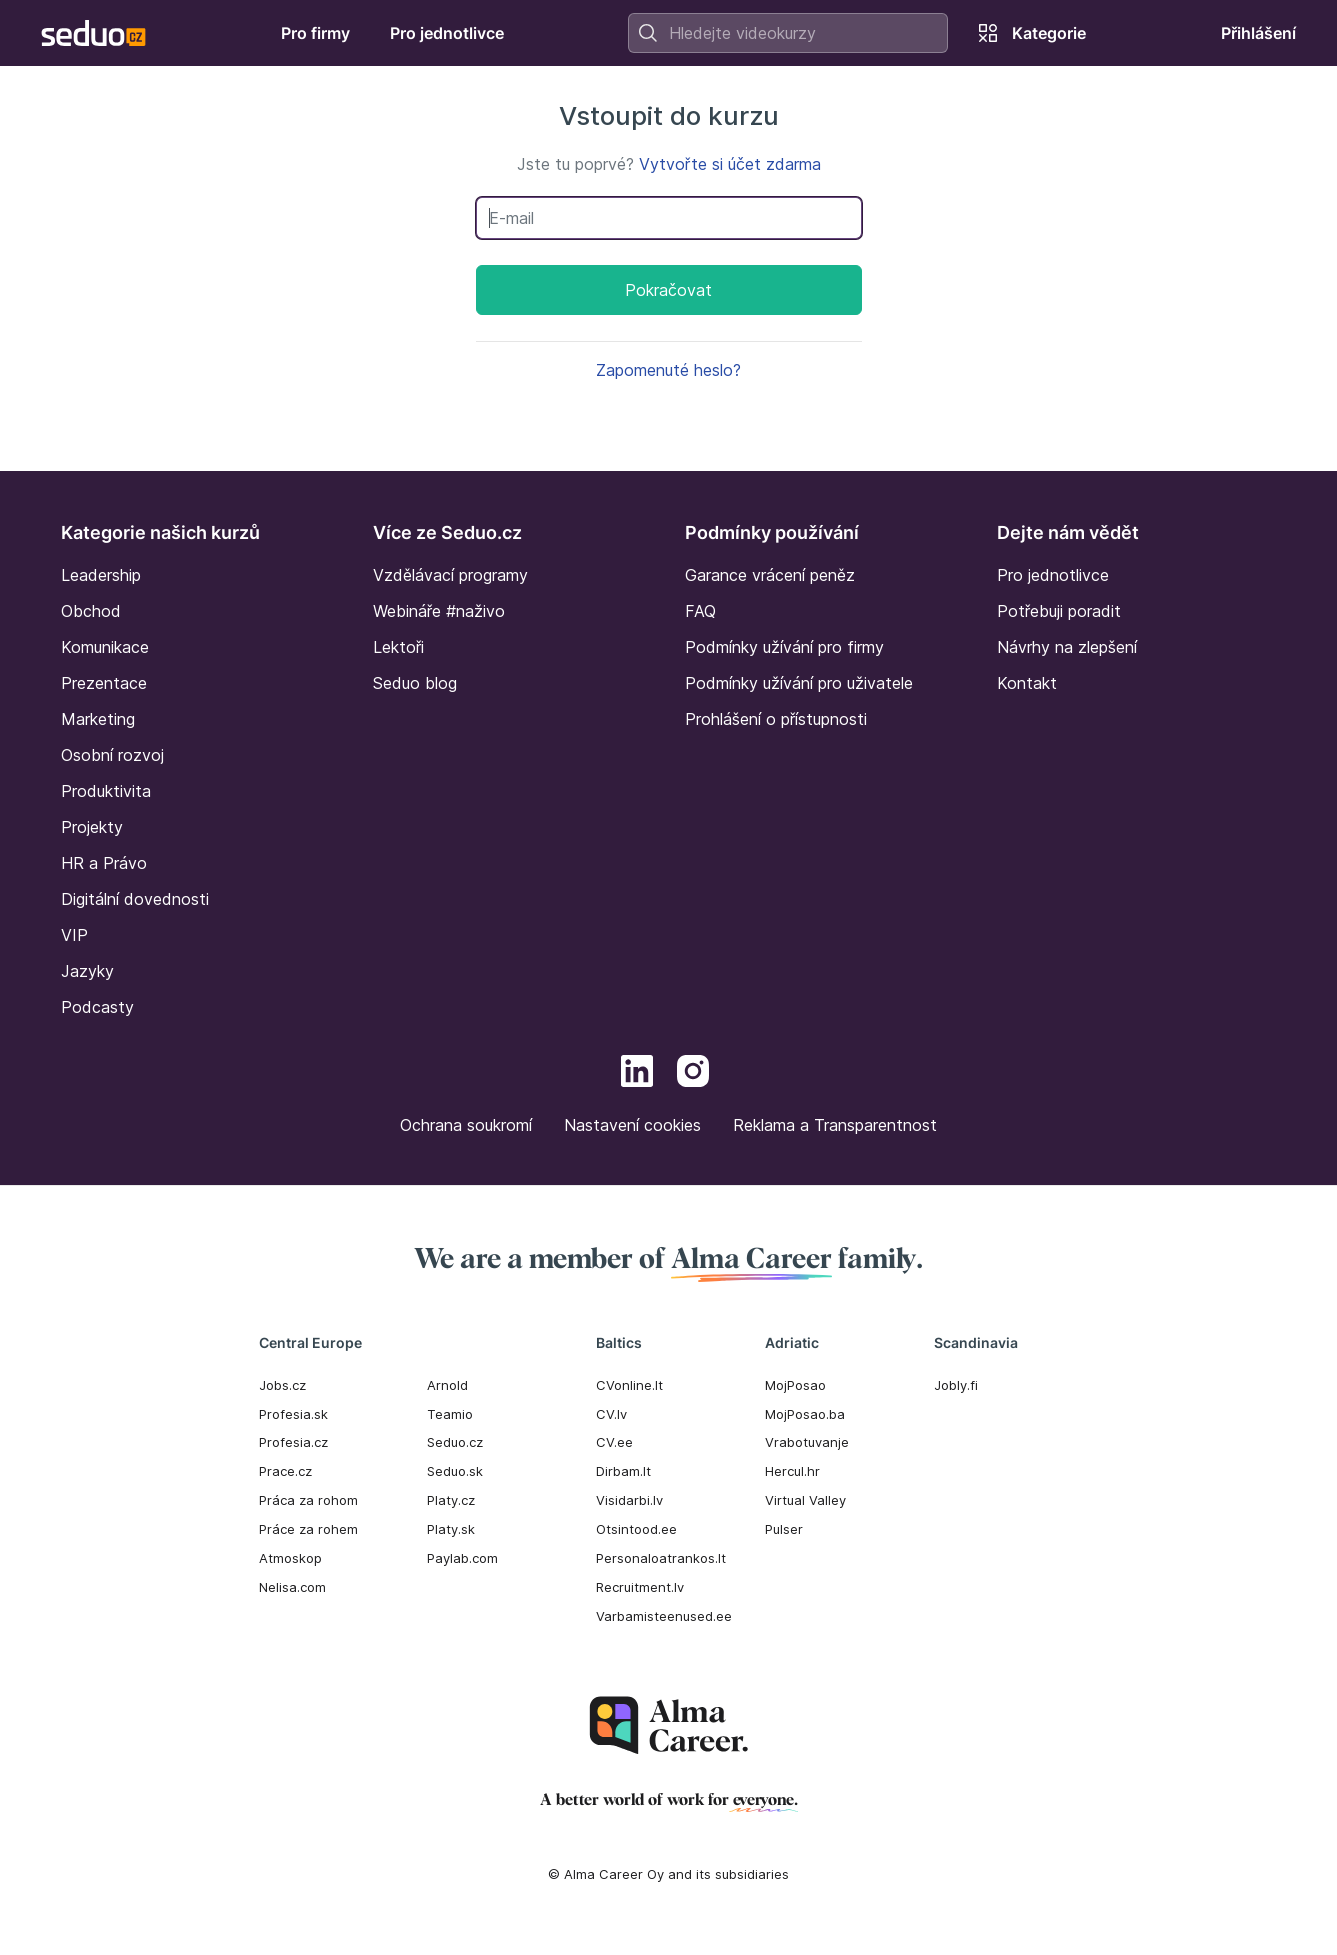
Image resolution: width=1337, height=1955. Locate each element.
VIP (74, 935)
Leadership (101, 575)
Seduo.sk (455, 1471)
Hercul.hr (792, 1471)
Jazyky (87, 971)
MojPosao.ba (805, 1414)
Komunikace (105, 647)
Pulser (784, 1529)
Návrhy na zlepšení (1067, 647)
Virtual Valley (805, 1500)
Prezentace (104, 683)
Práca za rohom (308, 1500)
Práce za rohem (308, 1529)
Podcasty (97, 1007)
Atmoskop (290, 1558)
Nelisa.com (292, 1587)
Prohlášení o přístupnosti (776, 719)
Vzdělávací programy (450, 575)
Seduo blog (415, 683)
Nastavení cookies (632, 1125)
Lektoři (398, 647)
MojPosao (795, 1385)
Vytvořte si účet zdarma (730, 164)
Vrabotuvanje (807, 1442)
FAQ (700, 611)
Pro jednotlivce (1053, 575)
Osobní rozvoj (112, 755)
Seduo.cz (455, 1442)
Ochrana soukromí (466, 1125)
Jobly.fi (956, 1385)
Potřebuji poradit (1059, 611)
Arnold (447, 1385)
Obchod (91, 611)
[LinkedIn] (637, 1074)
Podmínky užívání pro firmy (784, 647)
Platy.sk (451, 1529)
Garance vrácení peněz (770, 575)
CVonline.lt (629, 1385)
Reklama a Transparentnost (835, 1125)
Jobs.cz (282, 1385)
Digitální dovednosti (135, 899)
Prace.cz (285, 1471)
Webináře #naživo (439, 611)
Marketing (98, 719)
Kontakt (1027, 683)
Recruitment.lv (640, 1587)
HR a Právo (104, 863)
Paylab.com (462, 1558)
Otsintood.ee (636, 1529)
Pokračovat (668, 290)
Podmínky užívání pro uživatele (799, 683)
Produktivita (106, 791)
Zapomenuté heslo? (668, 370)
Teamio (450, 1414)
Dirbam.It (623, 1471)
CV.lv (611, 1414)
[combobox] (788, 33)
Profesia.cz (293, 1442)
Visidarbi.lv (629, 1500)
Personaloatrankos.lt (661, 1558)
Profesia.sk (293, 1414)
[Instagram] (693, 1074)
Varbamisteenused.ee (664, 1616)
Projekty (92, 827)
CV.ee (614, 1442)
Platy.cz (451, 1500)
